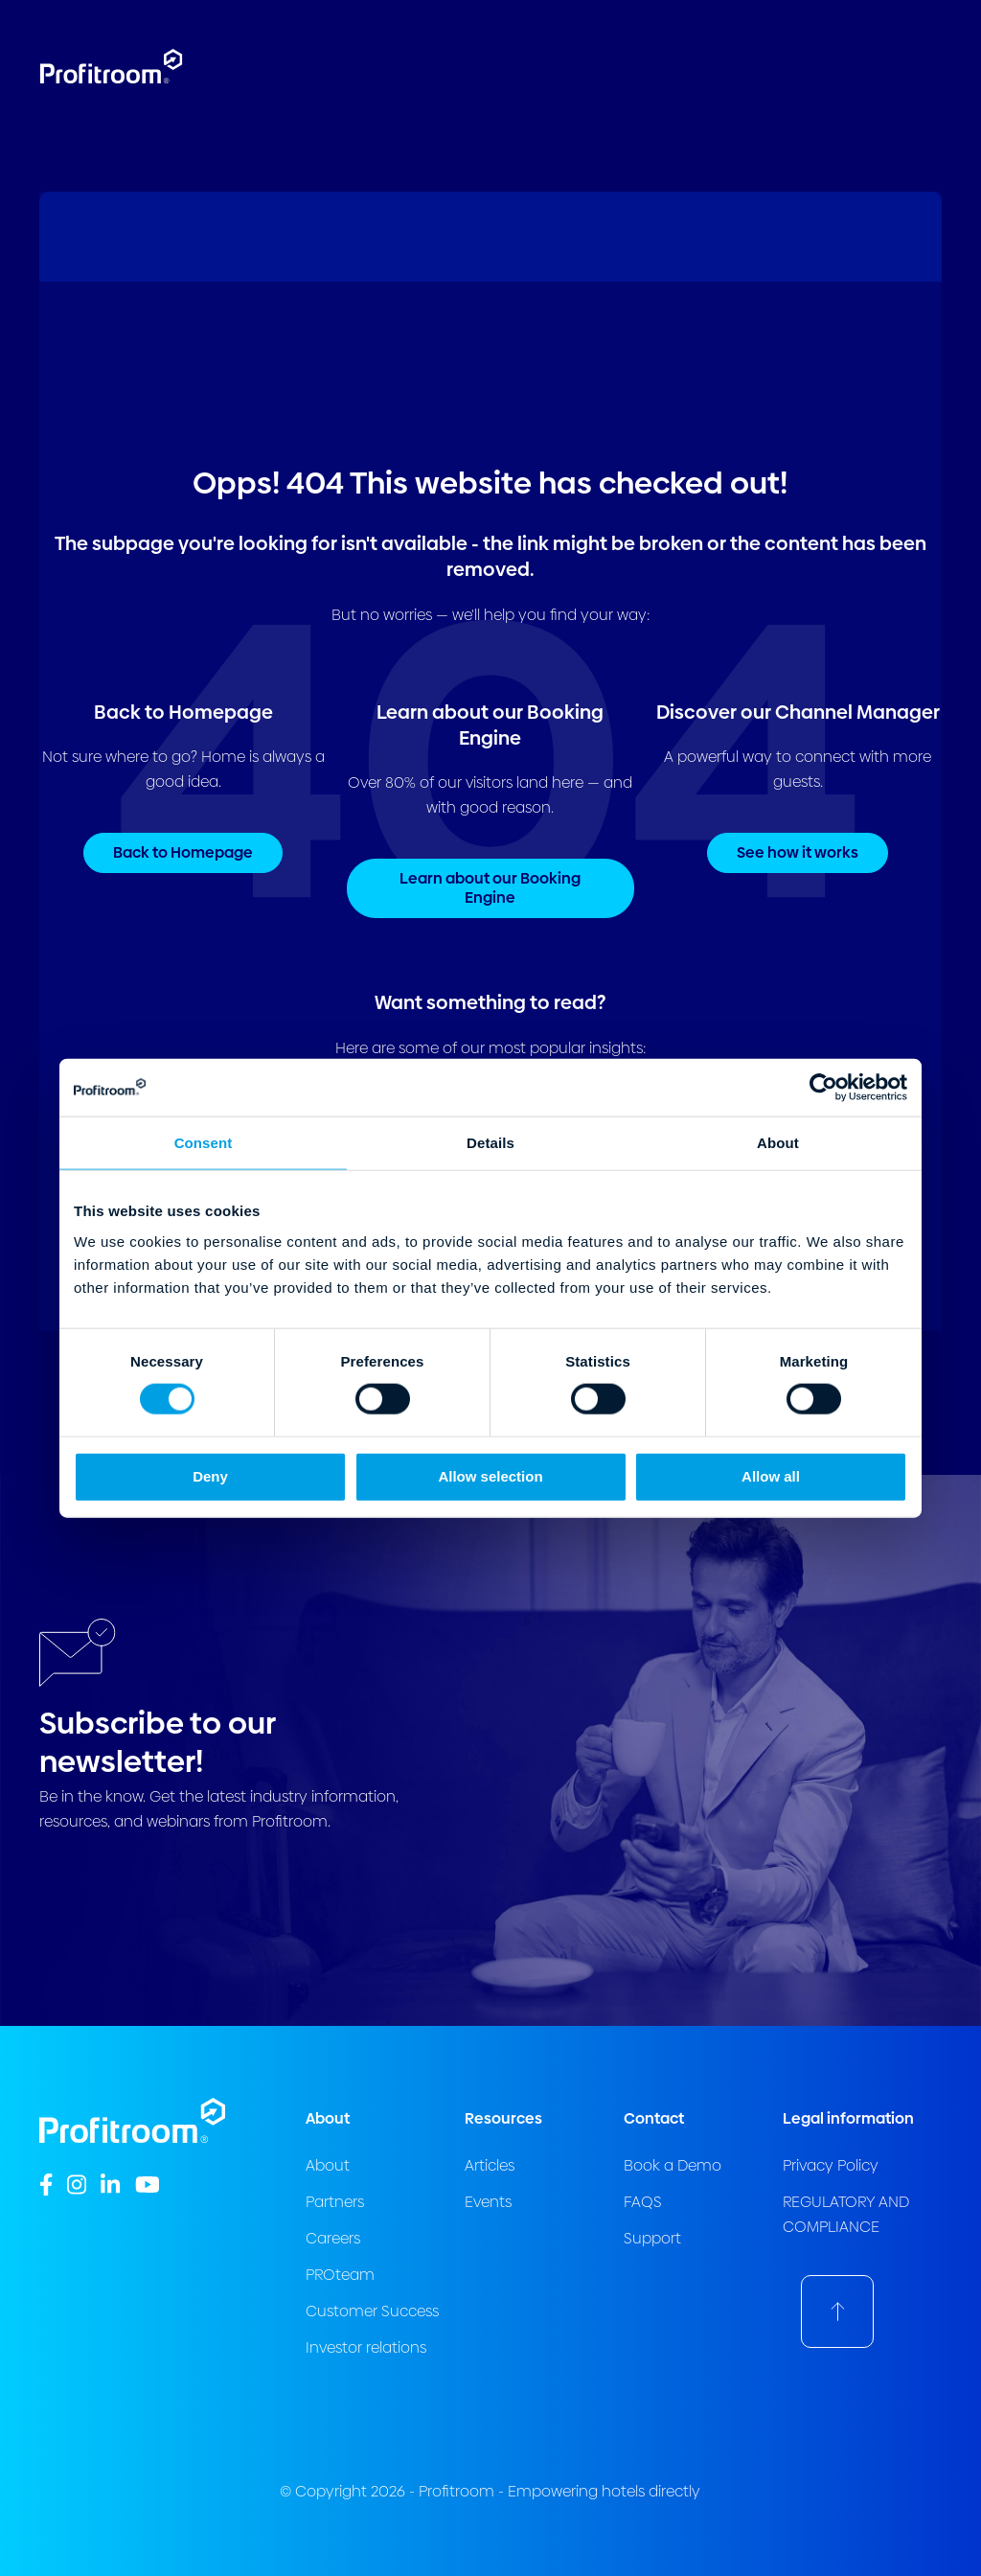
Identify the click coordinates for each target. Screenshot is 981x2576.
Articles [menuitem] (489, 2165)
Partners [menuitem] (335, 2202)
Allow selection (490, 1475)
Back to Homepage (183, 852)
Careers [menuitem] (333, 2238)
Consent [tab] (203, 1143)
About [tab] (778, 1143)
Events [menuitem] (488, 2202)
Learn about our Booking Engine (490, 887)
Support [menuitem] (652, 2238)
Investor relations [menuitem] (366, 2347)
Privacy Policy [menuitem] (830, 2165)
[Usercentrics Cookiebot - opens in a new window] (823, 1087)
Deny (210, 1475)
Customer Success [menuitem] (372, 2311)
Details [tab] (490, 1143)
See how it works (797, 852)
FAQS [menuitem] (643, 2202)
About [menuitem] (328, 2165)
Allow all (770, 1475)
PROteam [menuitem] (340, 2275)
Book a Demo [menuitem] (672, 2165)
